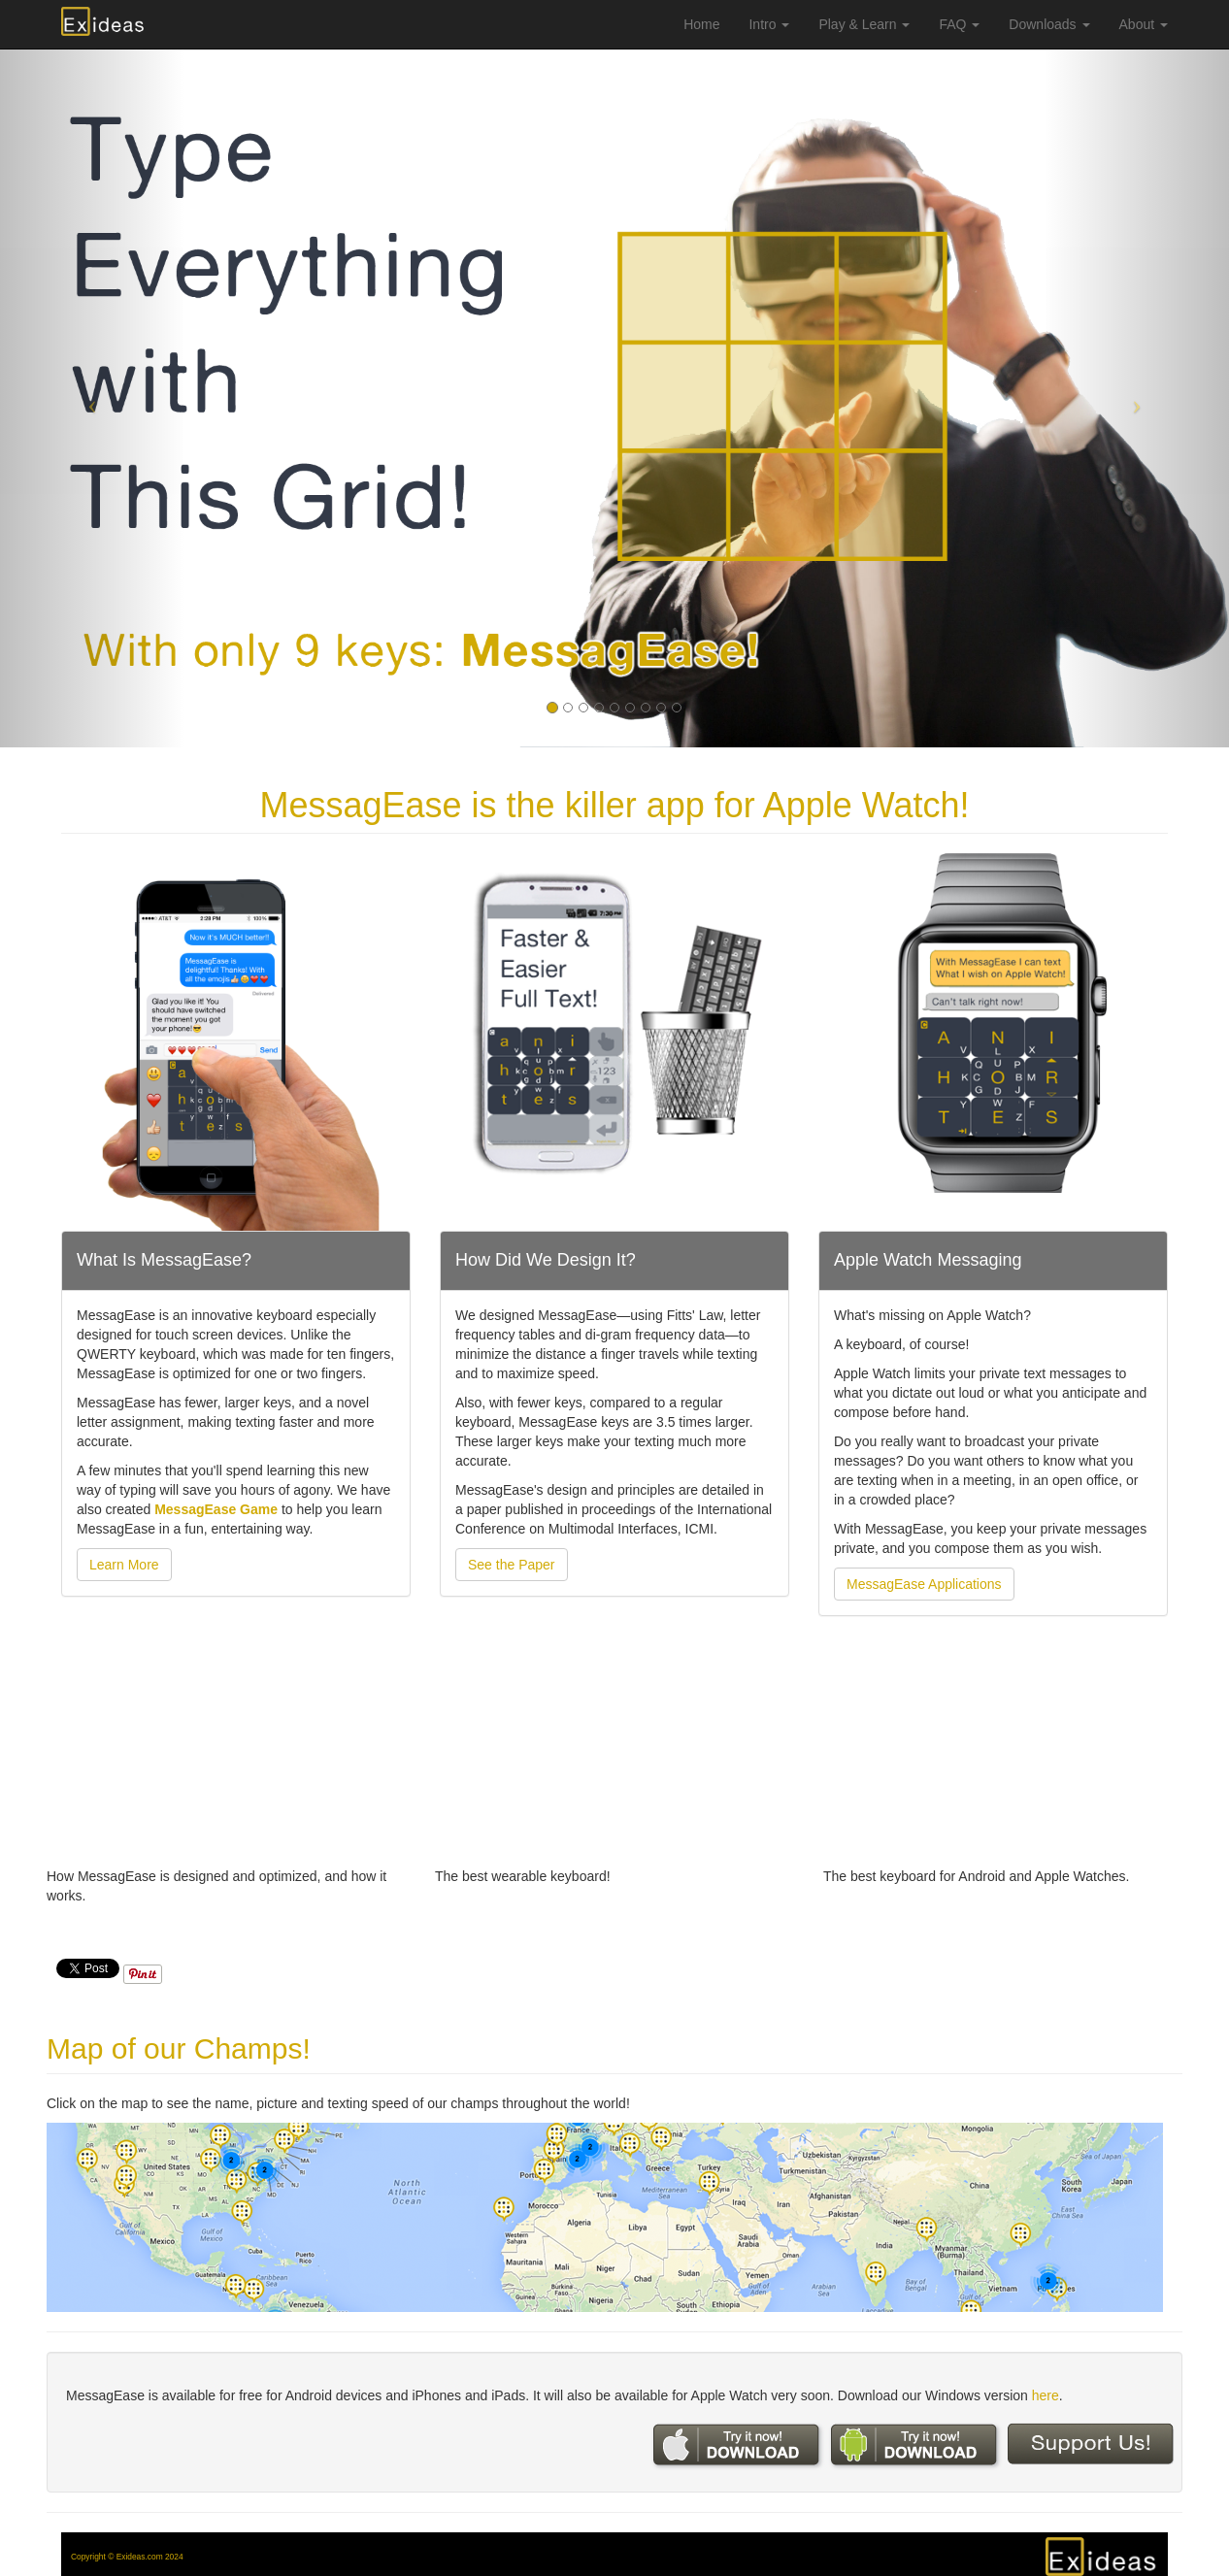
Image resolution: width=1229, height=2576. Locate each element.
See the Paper (511, 1564)
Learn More (124, 1564)
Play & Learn (864, 24)
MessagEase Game (218, 1509)
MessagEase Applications (924, 1584)
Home (701, 24)
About (1143, 24)
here (1045, 2395)
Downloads (1049, 24)
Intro (768, 24)
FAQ (959, 24)
